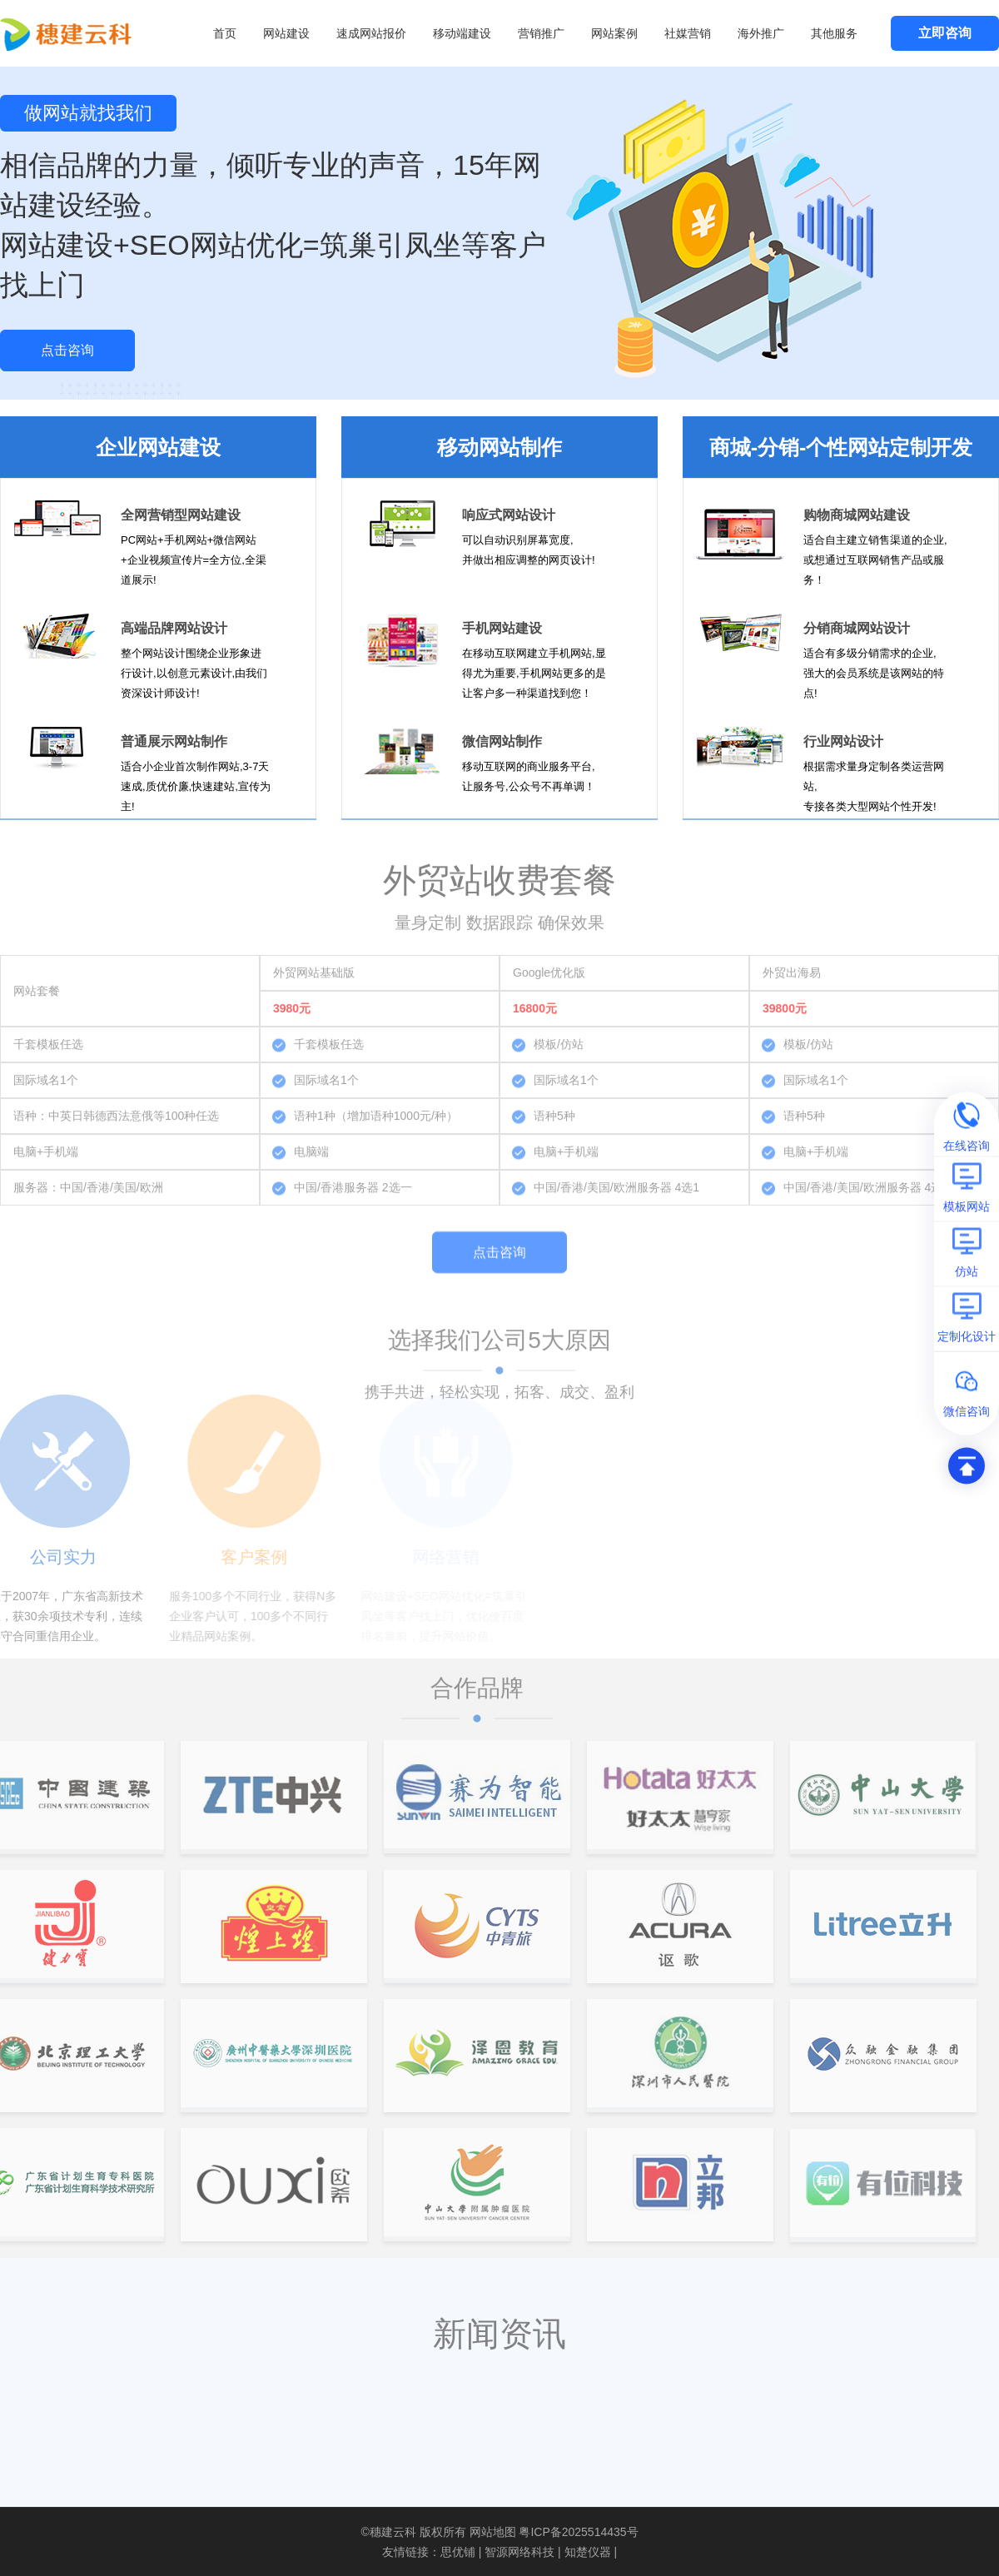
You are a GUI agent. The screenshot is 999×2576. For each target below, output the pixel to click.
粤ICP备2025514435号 (578, 2532)
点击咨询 (67, 350)
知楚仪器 (587, 2552)
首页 (224, 33)
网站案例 (614, 33)
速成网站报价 (371, 33)
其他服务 (834, 33)
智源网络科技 (519, 2552)
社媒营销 (687, 33)
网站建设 (286, 33)
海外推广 (761, 33)
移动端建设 (462, 33)
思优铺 (457, 2552)
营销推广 (541, 33)
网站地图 (493, 2532)
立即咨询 (945, 33)
